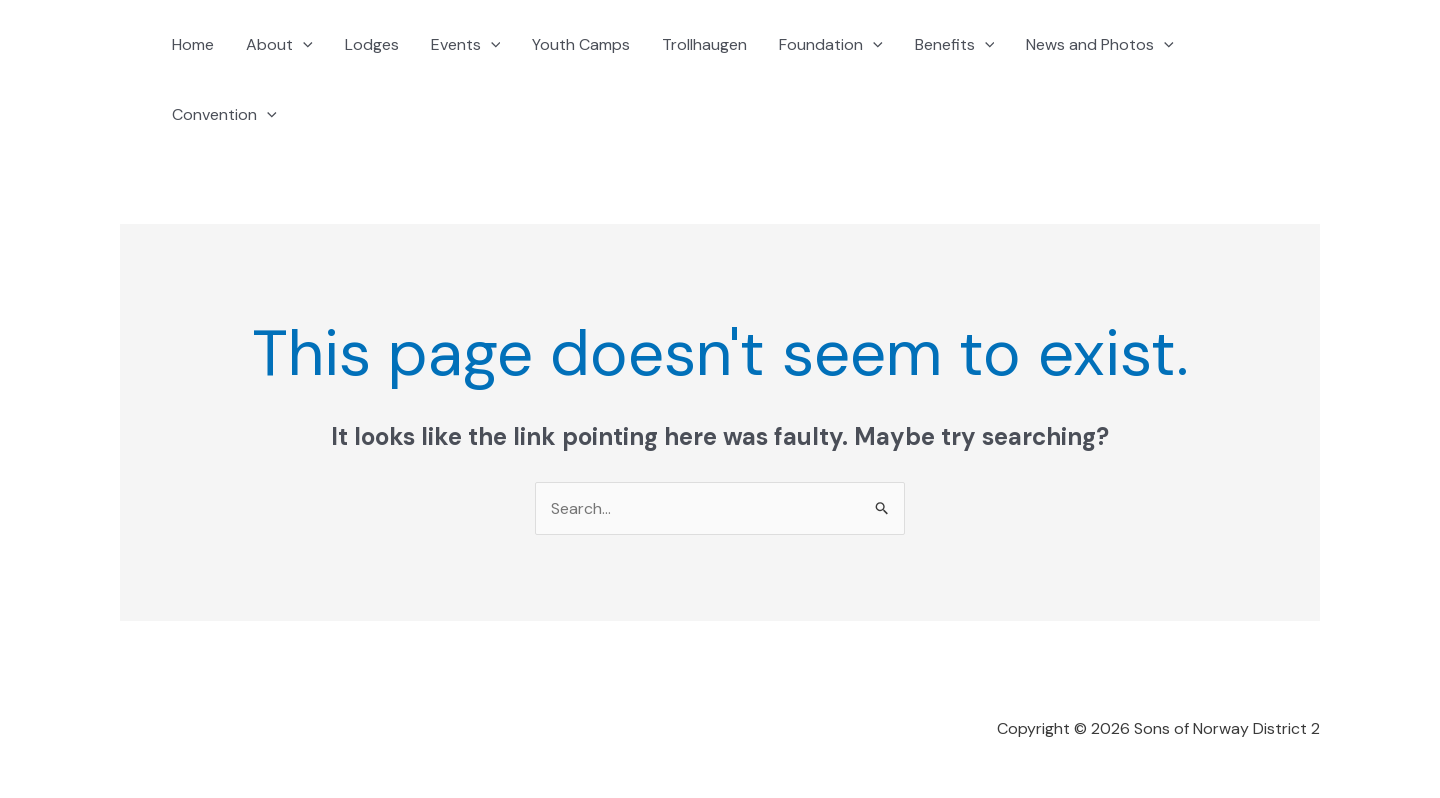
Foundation (831, 45)
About (279, 45)
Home (193, 44)
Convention (224, 115)
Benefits (955, 45)
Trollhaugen (704, 44)
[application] (303, 45)
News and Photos (1100, 45)
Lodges (372, 44)
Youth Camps (581, 44)
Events (466, 45)
